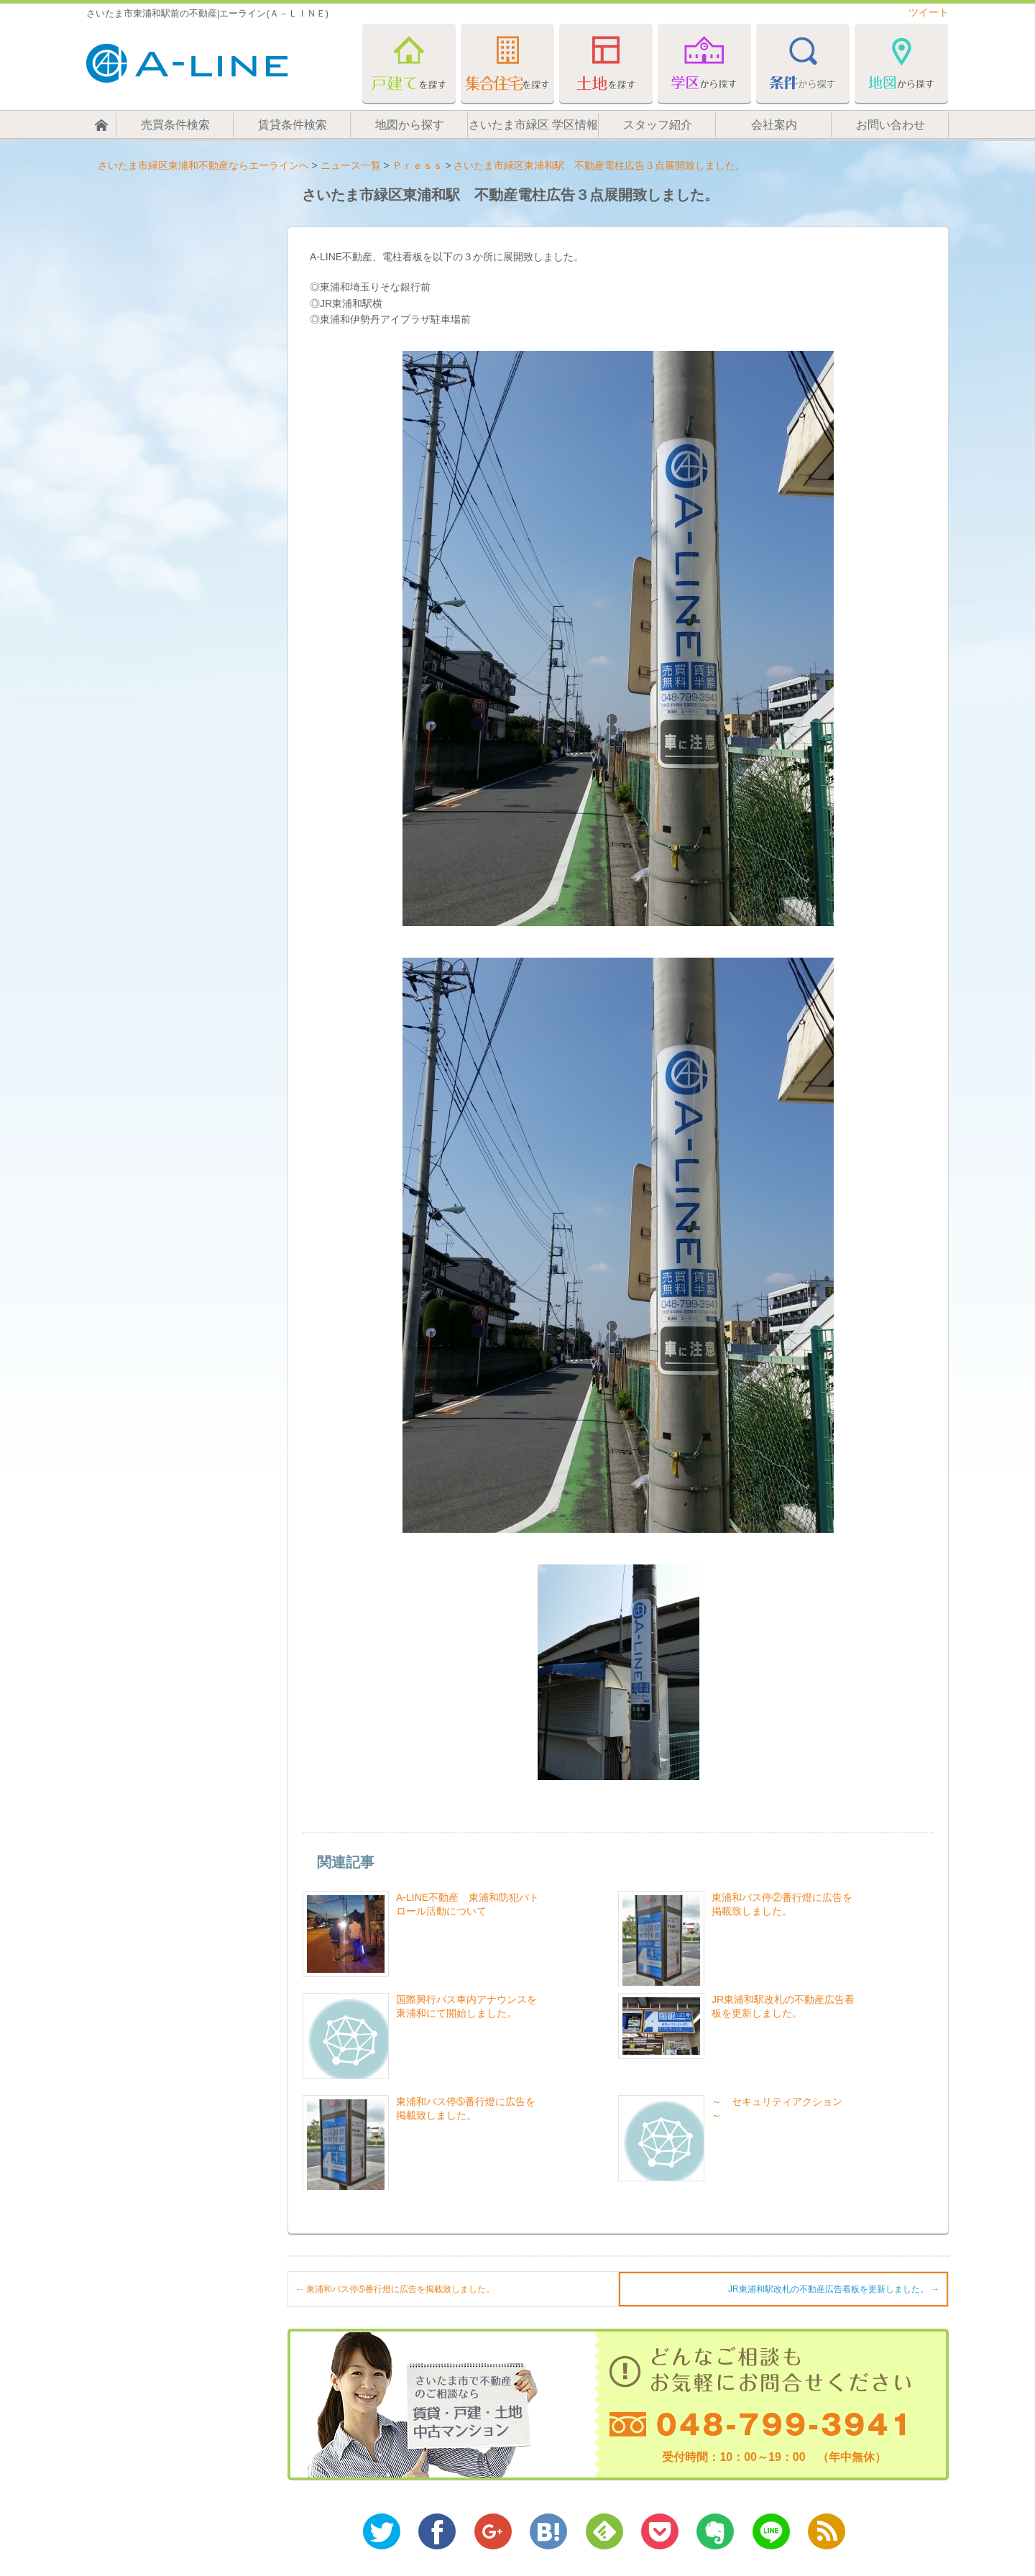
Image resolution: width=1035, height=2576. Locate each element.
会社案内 (774, 125)
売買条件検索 (175, 125)
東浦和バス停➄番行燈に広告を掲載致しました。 (394, 2289)
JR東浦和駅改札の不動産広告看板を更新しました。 (833, 2289)
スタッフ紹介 (657, 125)
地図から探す (409, 125)
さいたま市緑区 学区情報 (533, 125)
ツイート (928, 12)
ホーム (101, 125)
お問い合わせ (890, 125)
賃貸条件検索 (292, 125)
